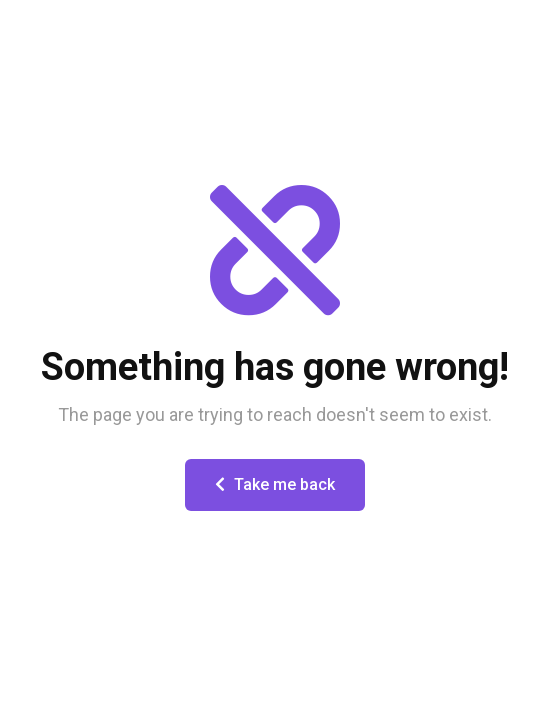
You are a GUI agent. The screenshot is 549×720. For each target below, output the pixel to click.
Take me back (275, 484)
